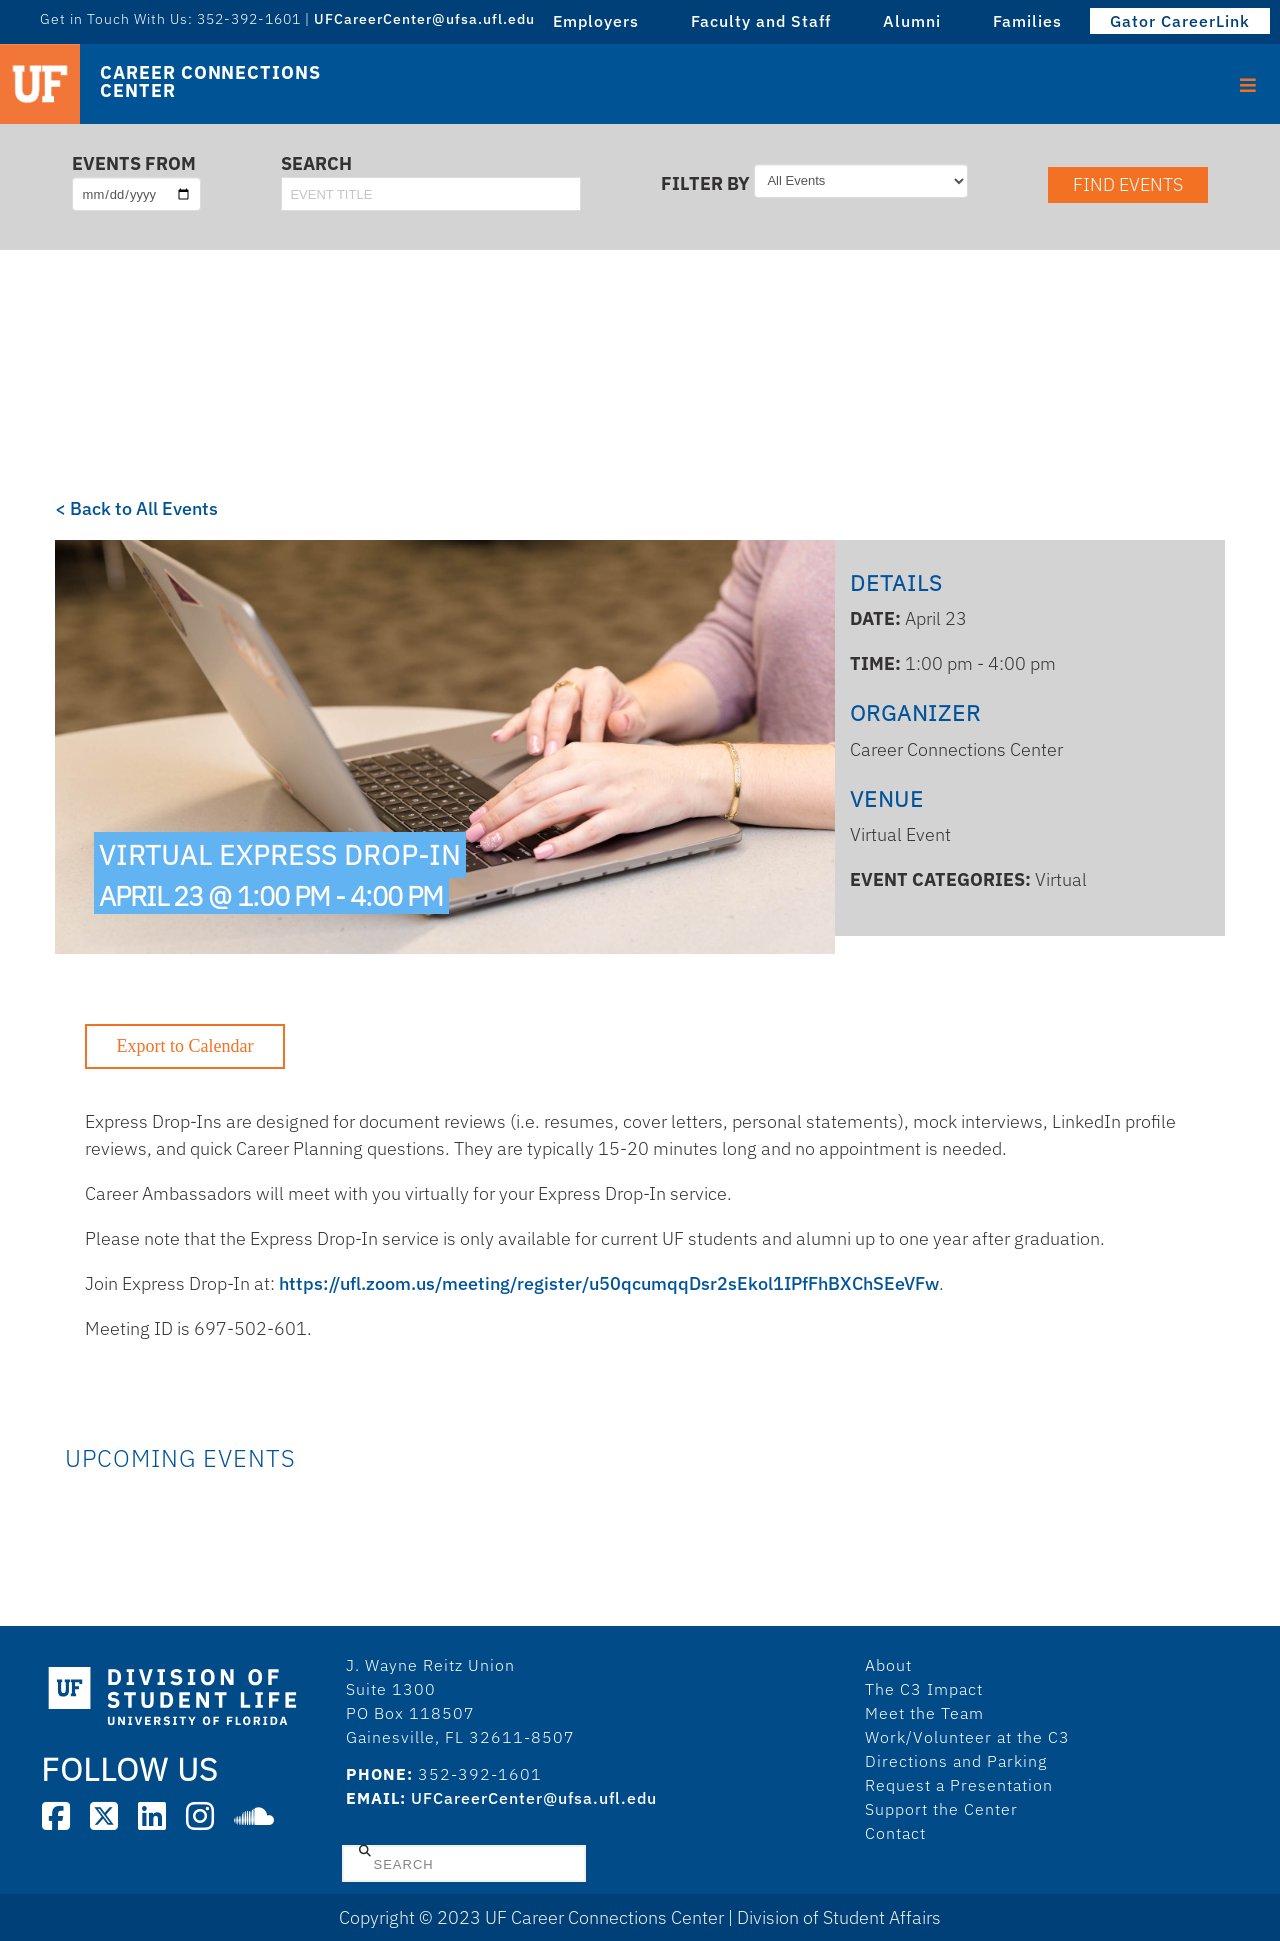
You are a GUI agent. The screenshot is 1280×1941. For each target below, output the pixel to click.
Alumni (912, 21)
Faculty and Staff (761, 21)
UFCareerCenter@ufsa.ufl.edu (424, 19)
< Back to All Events (136, 508)
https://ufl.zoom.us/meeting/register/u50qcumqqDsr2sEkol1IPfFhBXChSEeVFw (609, 1283)
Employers (596, 21)
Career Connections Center (210, 82)
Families (1027, 21)
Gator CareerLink (1180, 21)
